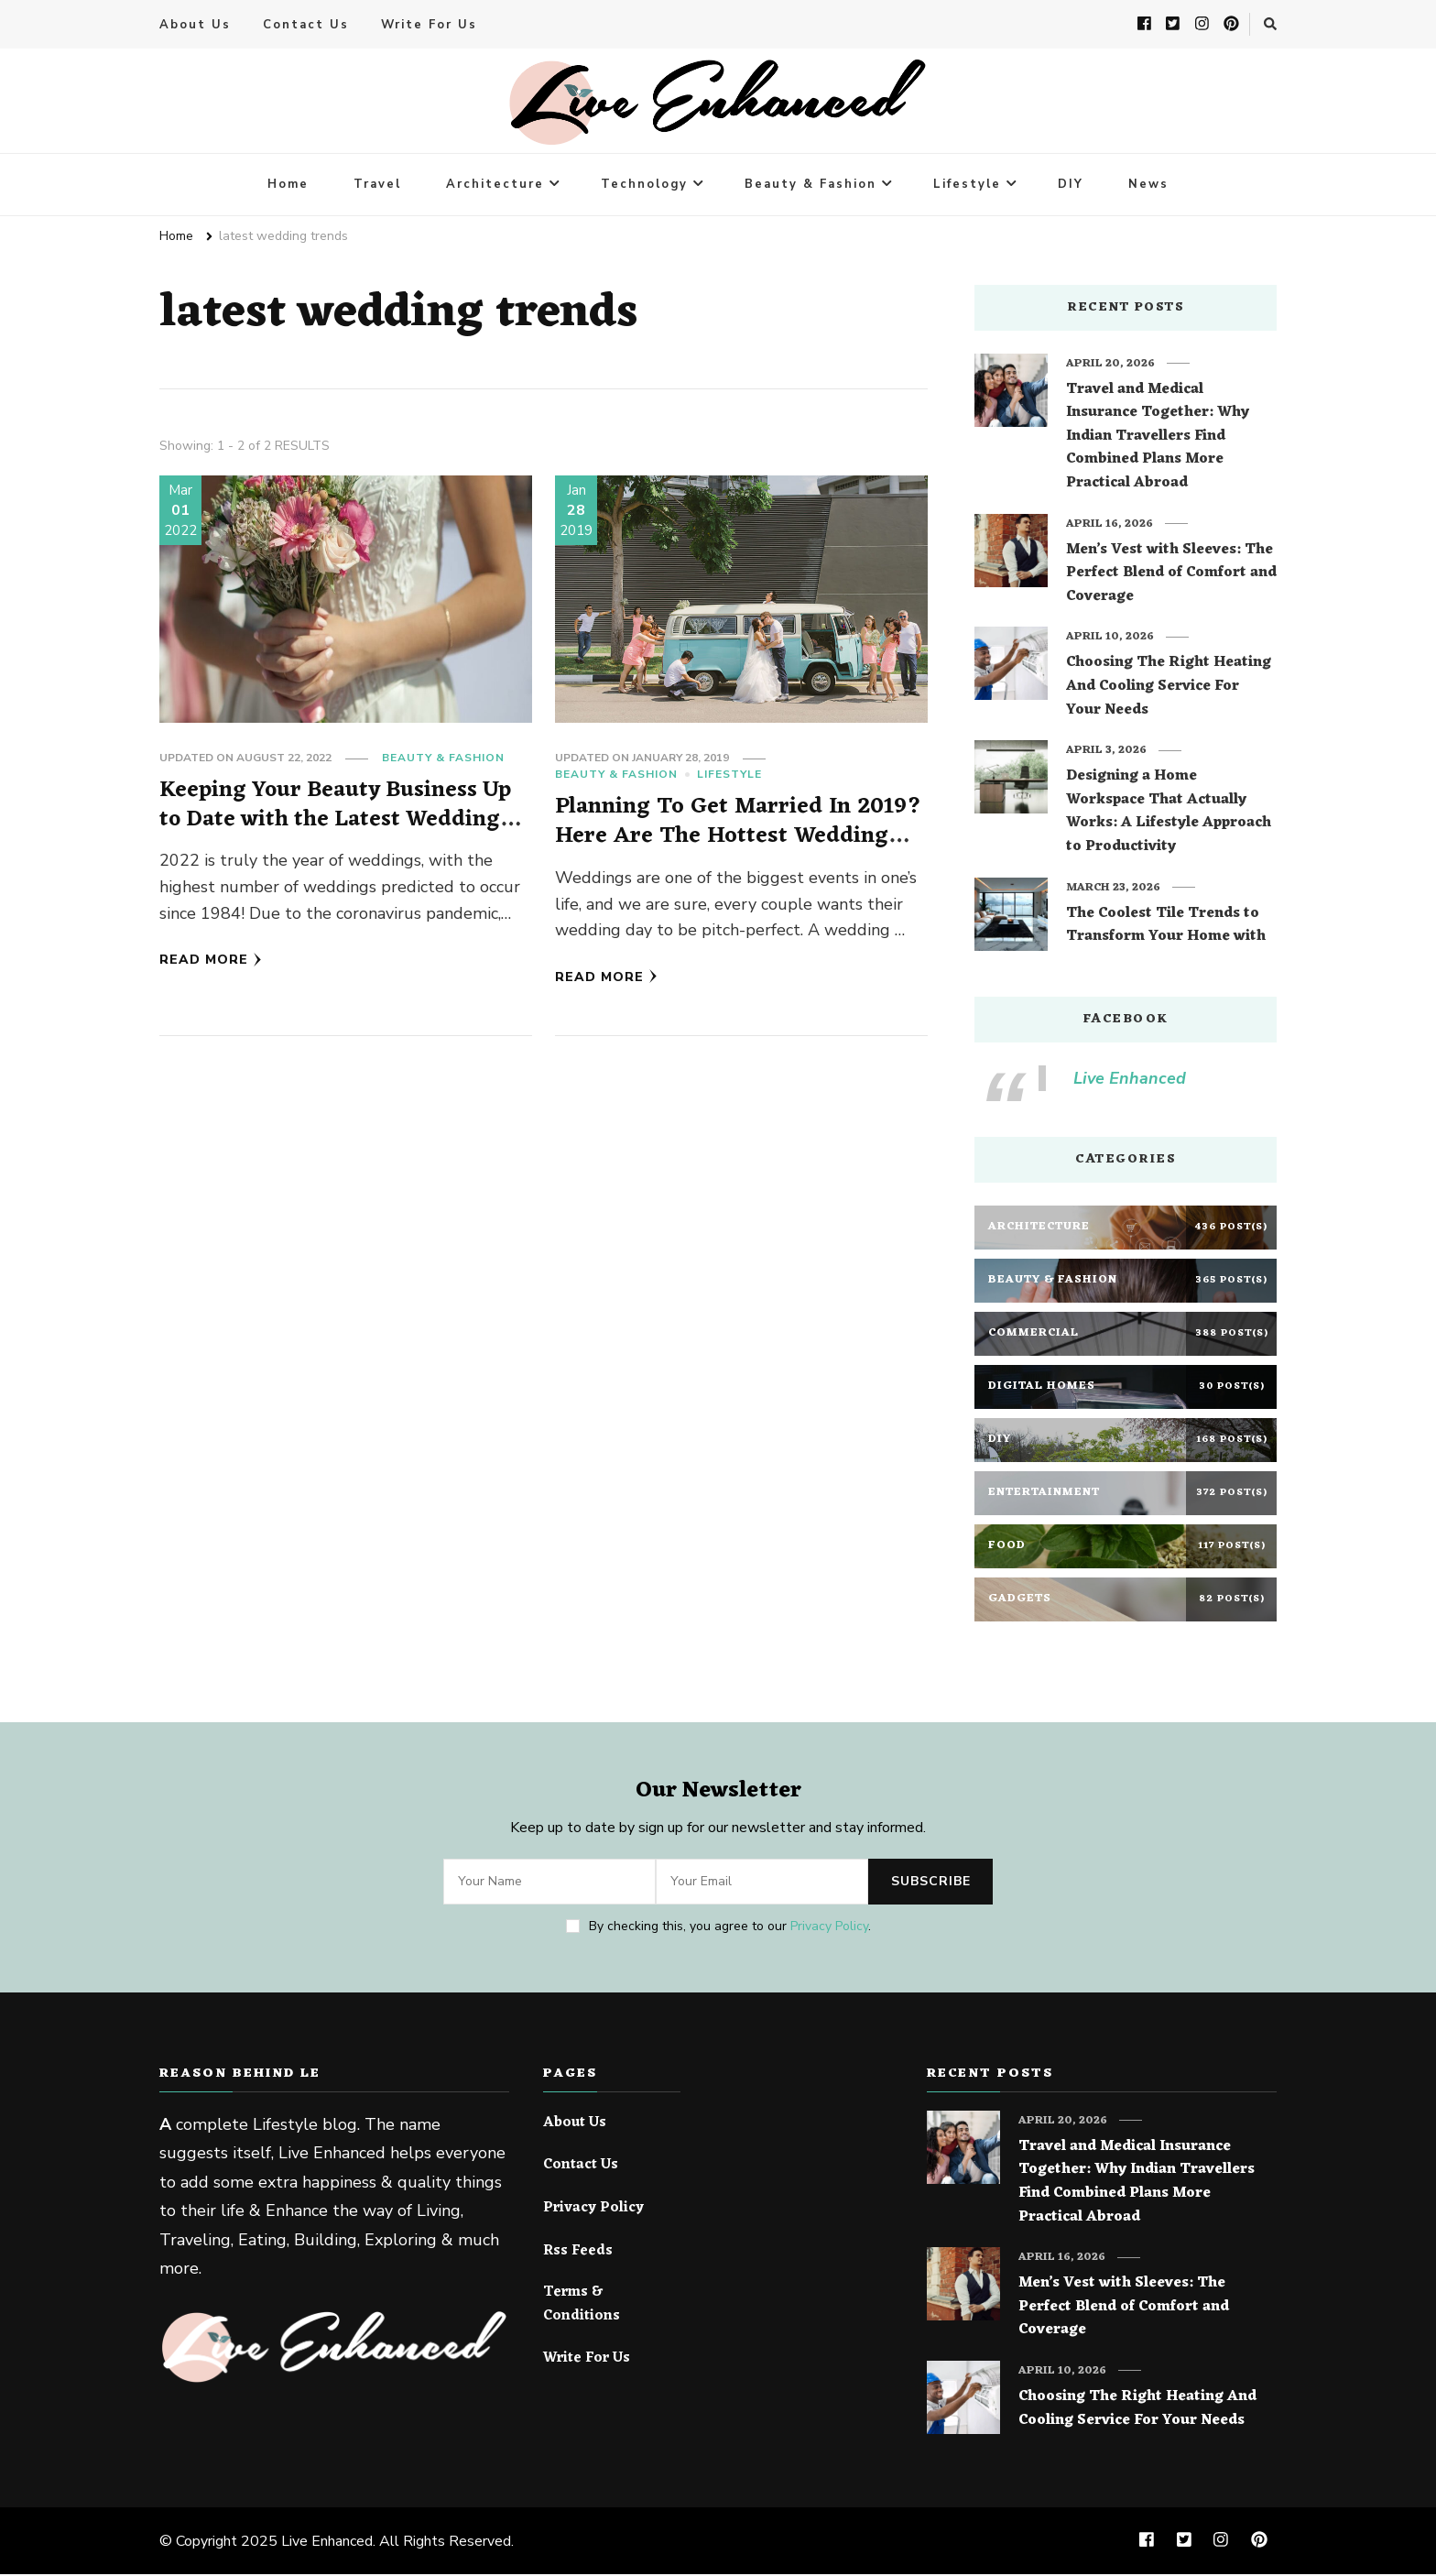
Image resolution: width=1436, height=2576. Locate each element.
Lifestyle (967, 186)
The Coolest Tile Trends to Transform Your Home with (1166, 927)
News (1148, 186)
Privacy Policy (829, 1928)
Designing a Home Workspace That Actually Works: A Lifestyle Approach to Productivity (1168, 813)
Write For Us (429, 25)
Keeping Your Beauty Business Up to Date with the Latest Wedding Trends (341, 820)
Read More (210, 961)
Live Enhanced (1129, 1080)
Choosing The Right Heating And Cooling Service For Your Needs (1168, 688)
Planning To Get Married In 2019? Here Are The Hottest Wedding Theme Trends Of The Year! (737, 837)
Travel (377, 186)
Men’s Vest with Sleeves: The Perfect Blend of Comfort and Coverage (1171, 575)
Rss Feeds (578, 2253)
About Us (195, 25)
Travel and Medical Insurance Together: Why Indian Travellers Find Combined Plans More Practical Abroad (1157, 438)
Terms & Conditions (581, 2306)
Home (288, 186)
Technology (644, 186)
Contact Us (306, 25)
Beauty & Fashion (810, 186)
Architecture (495, 186)
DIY (1070, 186)
